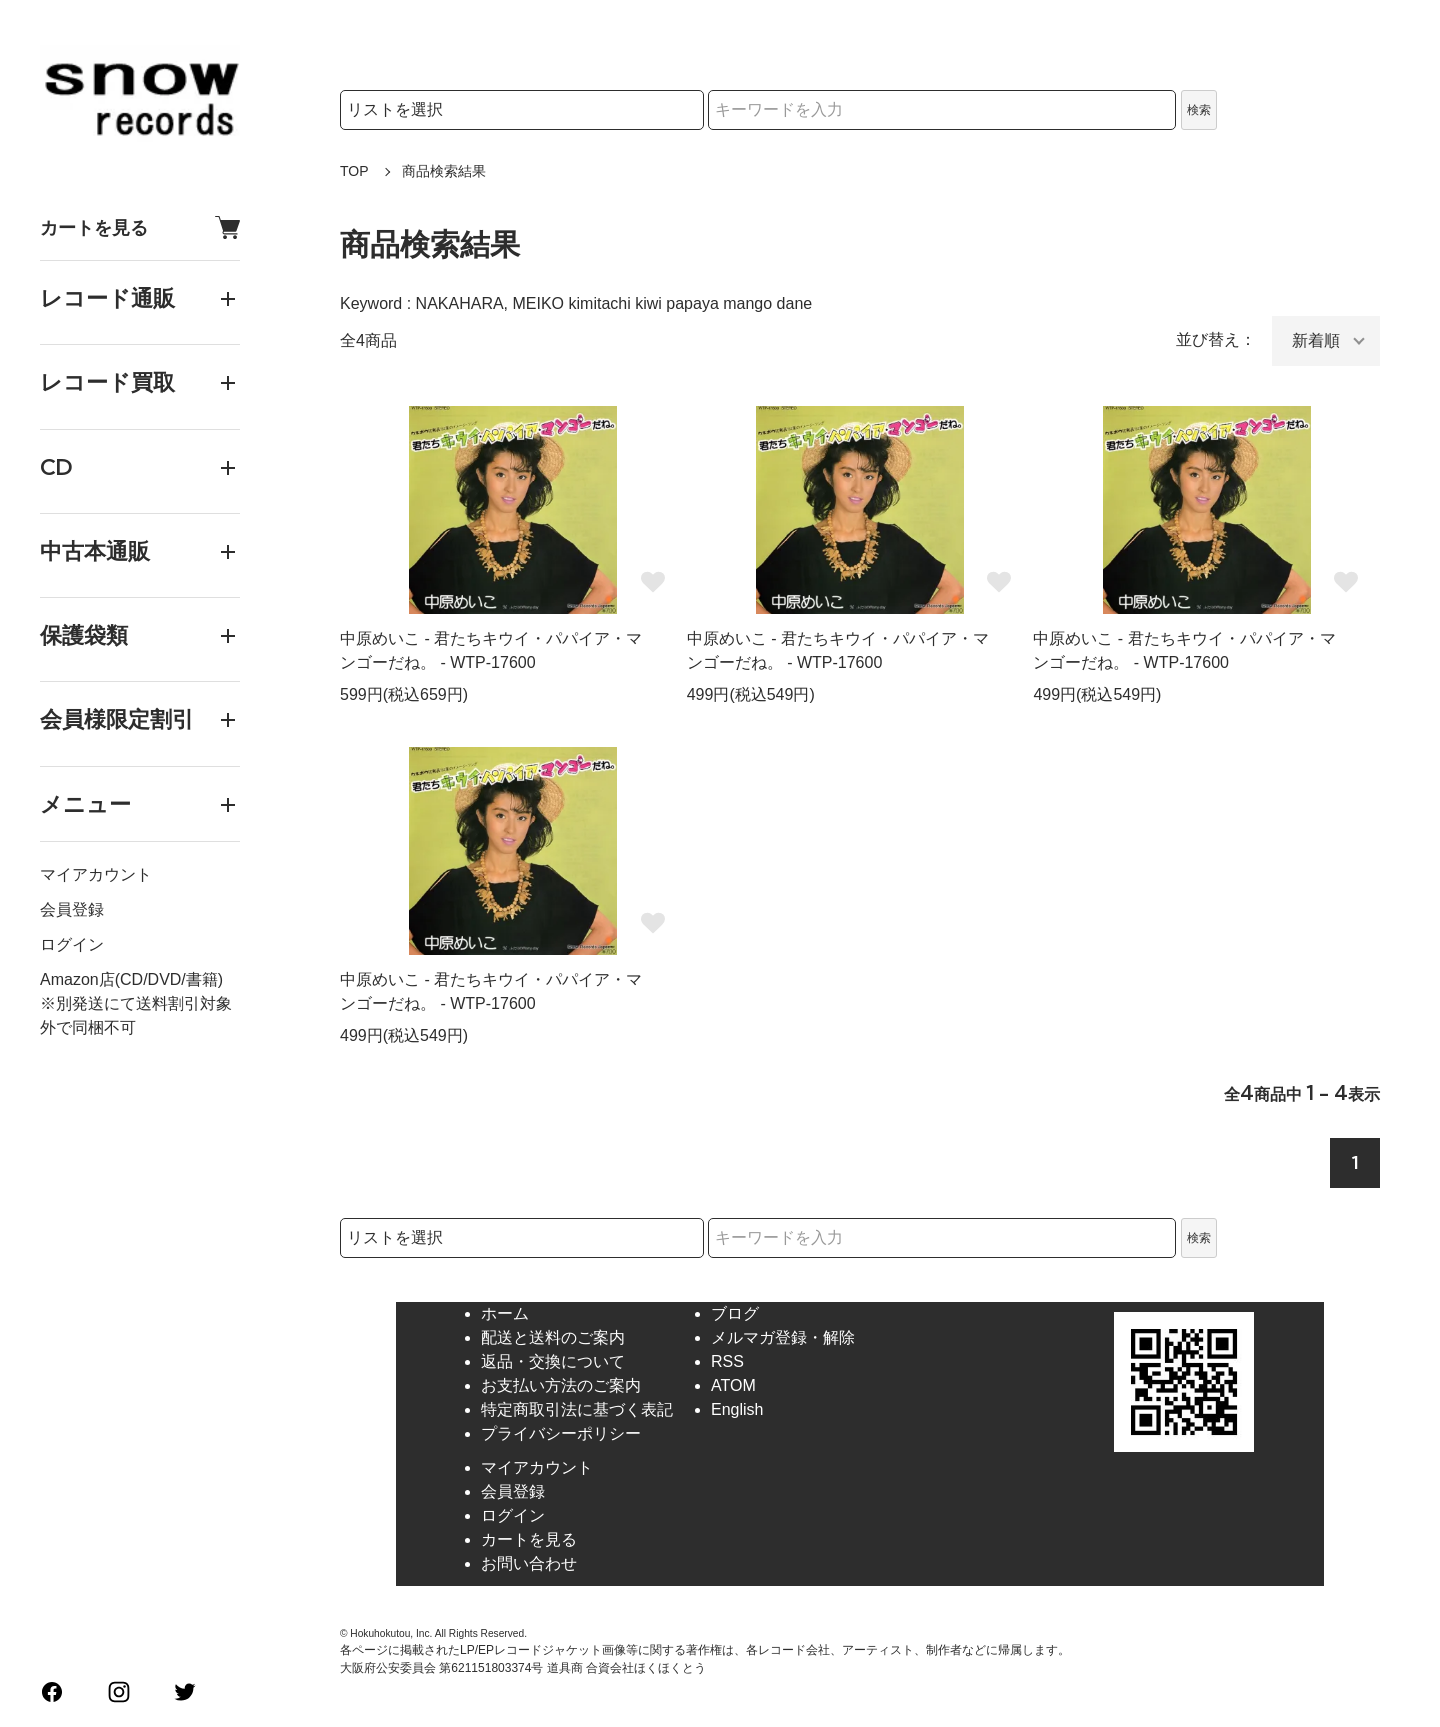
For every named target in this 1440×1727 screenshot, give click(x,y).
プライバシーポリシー (561, 1433)
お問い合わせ (529, 1563)
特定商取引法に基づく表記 (577, 1409)
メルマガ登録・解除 (783, 1337)
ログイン (72, 944)
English (737, 1409)
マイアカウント (96, 874)
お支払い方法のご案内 (561, 1385)
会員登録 (72, 909)
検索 (1199, 110)
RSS (727, 1361)
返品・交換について (553, 1361)
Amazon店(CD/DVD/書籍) (131, 979)
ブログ (735, 1313)
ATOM (733, 1385)
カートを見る (140, 227)
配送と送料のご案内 (553, 1337)
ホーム (505, 1313)
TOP (354, 171)
